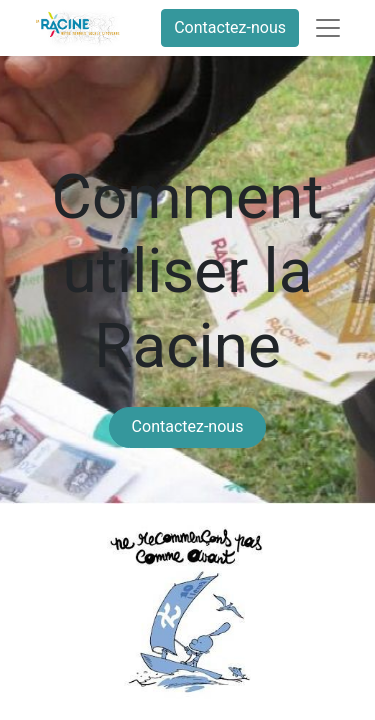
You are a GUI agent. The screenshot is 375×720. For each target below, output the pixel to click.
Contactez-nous (230, 27)
